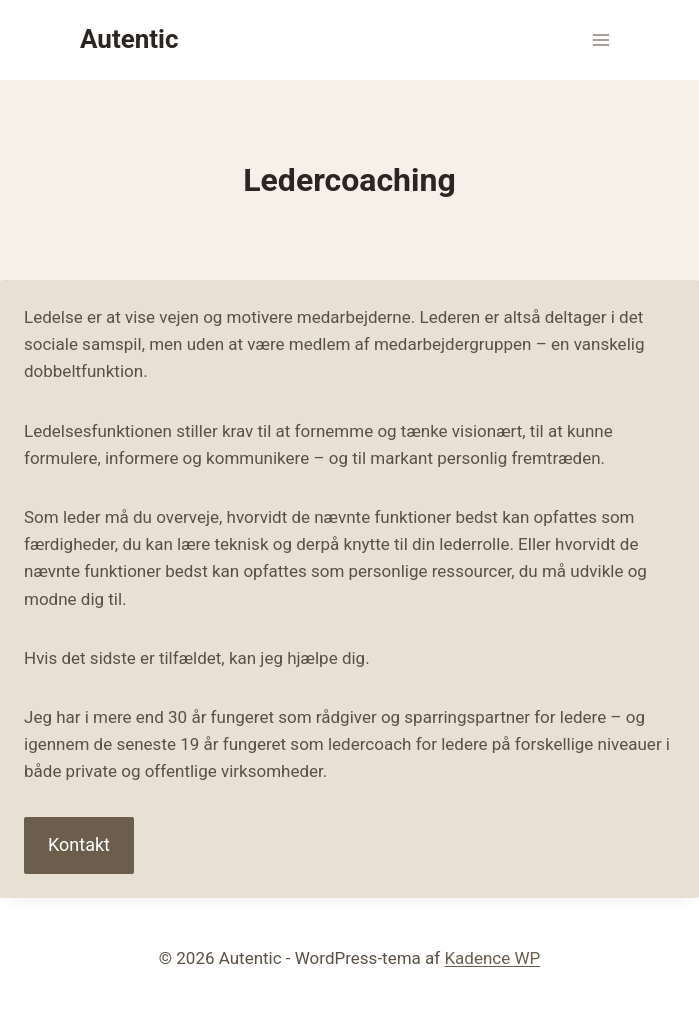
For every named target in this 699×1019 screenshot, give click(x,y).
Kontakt (79, 844)
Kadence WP (492, 958)
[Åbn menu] (600, 39)
